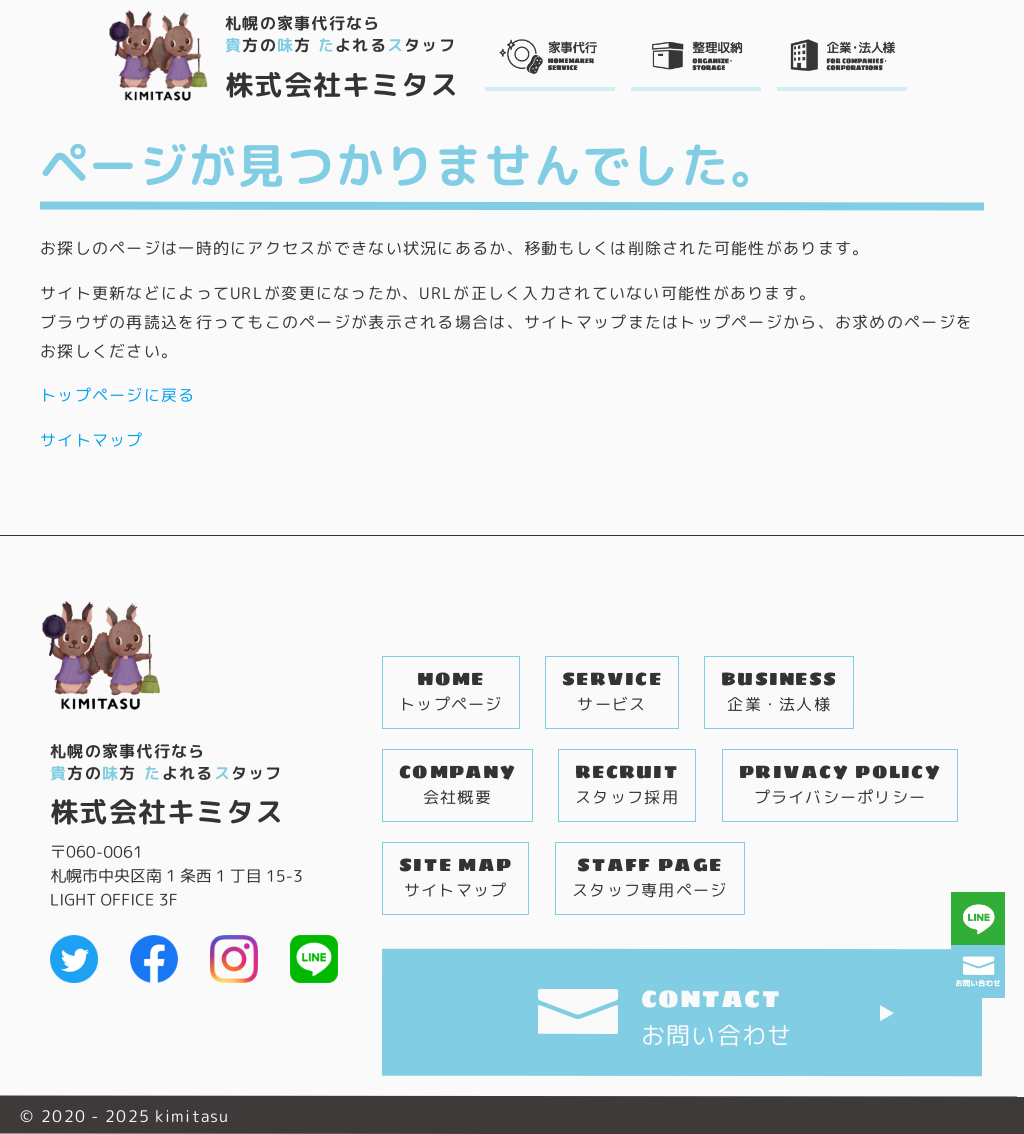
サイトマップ (92, 439)
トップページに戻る (118, 395)
